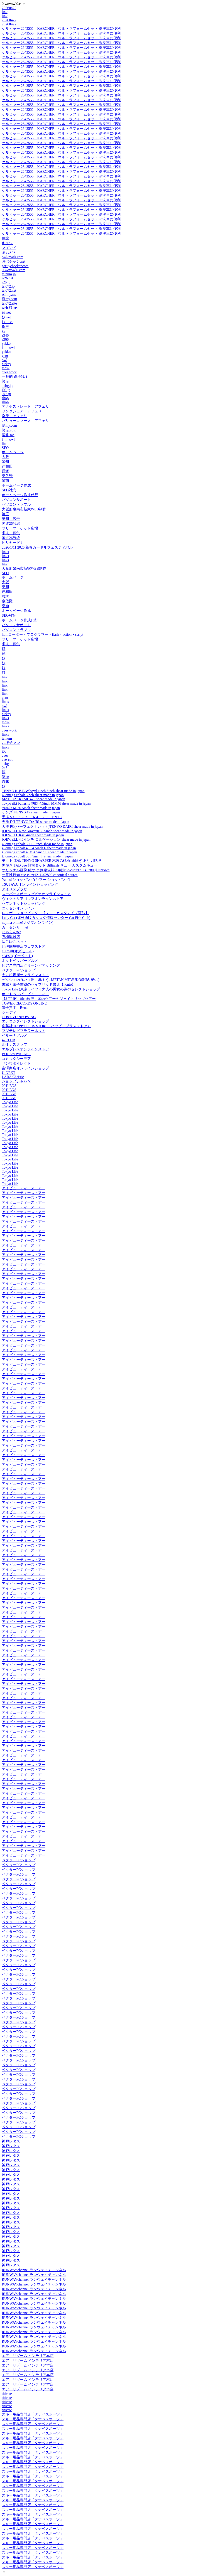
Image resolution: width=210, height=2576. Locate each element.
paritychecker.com (15, 266)
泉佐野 (7, 476)
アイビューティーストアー (23, 1188)
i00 (4, 751)
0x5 (4, 768)
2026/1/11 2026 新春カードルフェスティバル (37, 547)
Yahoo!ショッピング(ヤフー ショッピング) (36, 880)
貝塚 (5, 471)
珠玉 (5, 327)
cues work (9, 372)
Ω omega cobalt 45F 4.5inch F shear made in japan (39, 848)
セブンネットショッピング (23, 903)
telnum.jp (9, 274)
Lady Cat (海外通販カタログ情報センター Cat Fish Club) (46, 918)
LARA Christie (13, 1077)
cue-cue (7, 759)
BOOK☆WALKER (16, 1054)
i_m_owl (8, 348)
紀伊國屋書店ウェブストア (23, 946)
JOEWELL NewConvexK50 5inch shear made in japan (42, 831)
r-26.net (7, 278)
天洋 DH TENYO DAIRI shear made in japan (35, 822)
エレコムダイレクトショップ (25, 1021)
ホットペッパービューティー (25, 994)
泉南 (5, 481)
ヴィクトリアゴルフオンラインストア (32, 899)
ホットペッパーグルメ (20, 961)
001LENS (9, 1086)
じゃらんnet (11, 932)
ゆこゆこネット (14, 941)
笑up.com (9, 430)
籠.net (6, 312)
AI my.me (9, 294)
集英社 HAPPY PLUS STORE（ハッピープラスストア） (46, 1026)
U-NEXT (8, 1073)
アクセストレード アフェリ (25, 406)
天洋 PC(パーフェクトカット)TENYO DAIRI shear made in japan (52, 826)
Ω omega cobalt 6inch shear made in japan (33, 795)
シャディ (9, 1012)
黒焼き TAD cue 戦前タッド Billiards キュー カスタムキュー (49, 865)
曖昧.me (8, 435)
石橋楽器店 (11, 937)
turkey (6, 364)
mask (6, 368)
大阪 (5, 457)
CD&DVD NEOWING (19, 1017)
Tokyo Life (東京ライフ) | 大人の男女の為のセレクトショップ (51, 989)
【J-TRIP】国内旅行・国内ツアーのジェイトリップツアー (49, 999)
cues (5, 755)
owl (4, 360)
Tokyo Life (10, 1102)
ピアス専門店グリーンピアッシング (31, 965)
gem (5, 356)
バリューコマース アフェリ (25, 421)
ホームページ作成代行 (20, 495)
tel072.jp (8, 286)
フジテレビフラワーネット (23, 1031)
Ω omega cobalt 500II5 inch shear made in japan (37, 844)
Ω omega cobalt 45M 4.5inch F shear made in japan (39, 852)
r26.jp (6, 282)
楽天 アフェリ (14, 416)
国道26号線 (11, 523)
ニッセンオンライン (18, 908)
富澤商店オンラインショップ (25, 1068)
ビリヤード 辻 (13, 542)
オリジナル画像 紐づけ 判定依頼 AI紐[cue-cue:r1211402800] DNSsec (56, 870)
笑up (5, 381)
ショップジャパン (16, 1081)
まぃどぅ (9, 252)
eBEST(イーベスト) (17, 956)
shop (5, 398)
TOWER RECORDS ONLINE (24, 1003)
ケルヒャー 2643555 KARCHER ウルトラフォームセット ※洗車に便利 (61, 28)
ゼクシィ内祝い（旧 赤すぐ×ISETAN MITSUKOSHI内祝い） (51, 980)
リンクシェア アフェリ (22, 411)
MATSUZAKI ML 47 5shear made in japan (33, 799)
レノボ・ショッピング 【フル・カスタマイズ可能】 (45, 913)
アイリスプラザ (14, 889)
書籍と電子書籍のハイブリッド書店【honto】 (38, 984)
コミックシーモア (16, 1059)
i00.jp (6, 390)
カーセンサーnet (15, 927)
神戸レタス (11, 2141)
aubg (5, 764)
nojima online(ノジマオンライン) (27, 922)
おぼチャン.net (13, 261)
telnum (7, 738)
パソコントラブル (16, 504)
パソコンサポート (16, 500)
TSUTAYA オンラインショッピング (30, 884)
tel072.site (9, 303)
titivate (7, 2394)
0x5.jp (6, 394)
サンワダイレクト (16, 1063)
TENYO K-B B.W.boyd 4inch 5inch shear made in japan (43, 791)
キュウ (7, 243)
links (5, 552)
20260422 (9, 8)
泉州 (5, 461)
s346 (5, 335)
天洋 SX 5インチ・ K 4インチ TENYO (32, 817)
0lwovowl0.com (13, 270)
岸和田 (7, 466)
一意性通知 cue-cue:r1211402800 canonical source (40, 875)
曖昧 (5, 781)
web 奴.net (10, 308)
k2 (3, 331)
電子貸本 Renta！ (17, 1008)
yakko (6, 343)
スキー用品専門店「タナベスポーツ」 (32, 2414)
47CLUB (8, 1040)
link (4, 12)
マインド (9, 248)
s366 (5, 339)
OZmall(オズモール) (18, 951)
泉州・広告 (11, 519)
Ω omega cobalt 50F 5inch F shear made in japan (37, 856)
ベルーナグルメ (14, 1035)
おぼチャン (11, 743)
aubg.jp (7, 386)
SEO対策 (9, 490)
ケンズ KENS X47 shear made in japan (31, 812)
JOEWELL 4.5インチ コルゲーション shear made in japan (46, 839)
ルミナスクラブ (14, 1044)
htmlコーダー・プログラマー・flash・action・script (42, 634)
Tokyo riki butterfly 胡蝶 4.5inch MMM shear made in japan (46, 803)
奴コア (7, 322)
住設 (5, 238)
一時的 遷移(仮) (14, 376)
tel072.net (9, 290)
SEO (5, 448)
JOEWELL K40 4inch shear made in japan (33, 835)
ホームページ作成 (16, 485)
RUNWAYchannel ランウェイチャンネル (34, 2270)
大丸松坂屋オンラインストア (25, 975)
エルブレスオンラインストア (25, 1049)
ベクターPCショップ (18, 970)
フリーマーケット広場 (20, 528)
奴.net (6, 317)
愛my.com (9, 299)
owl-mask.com (12, 257)
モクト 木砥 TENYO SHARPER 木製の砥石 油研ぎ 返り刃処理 (51, 860)
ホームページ (13, 452)
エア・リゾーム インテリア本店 (28, 2356)
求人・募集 (11, 533)
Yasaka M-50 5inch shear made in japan (31, 808)
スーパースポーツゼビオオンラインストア (36, 894)
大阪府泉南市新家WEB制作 (24, 509)
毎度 (5, 514)
